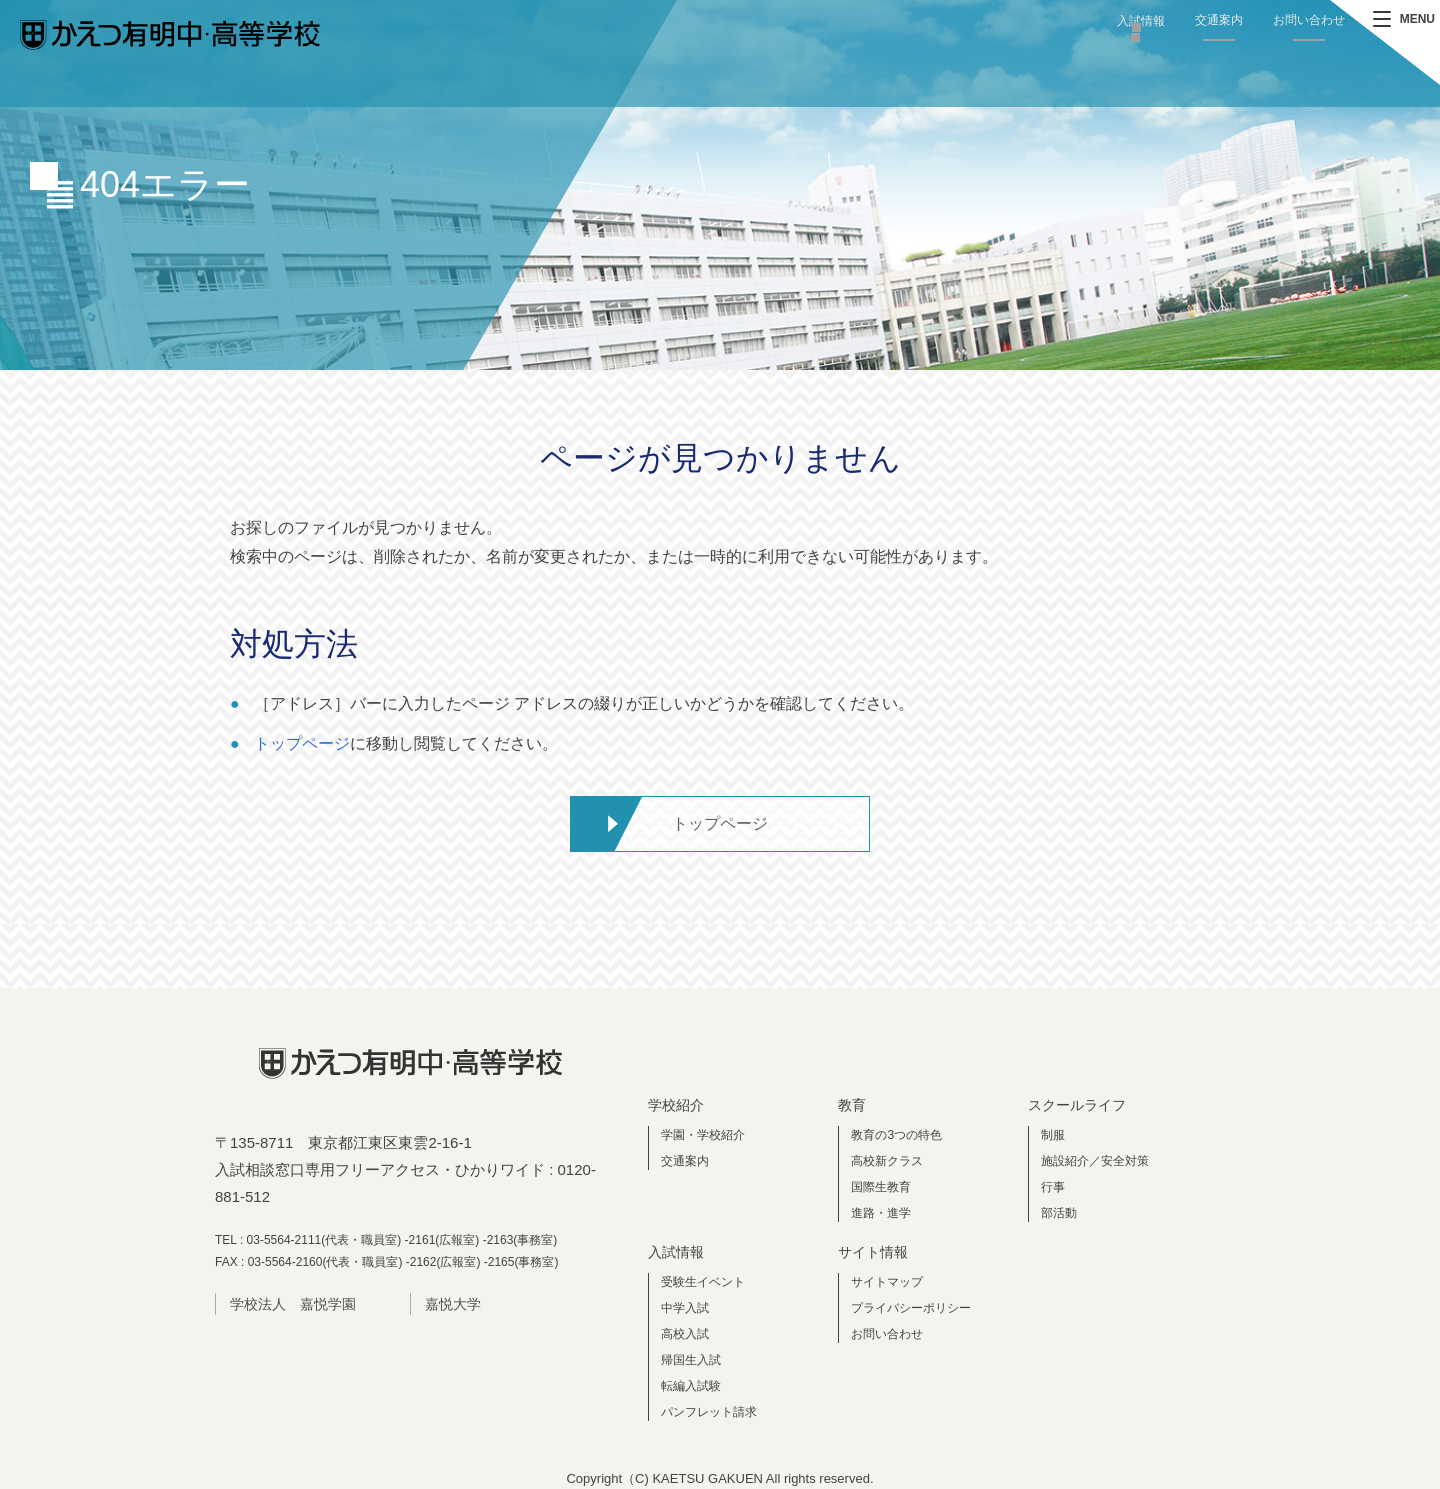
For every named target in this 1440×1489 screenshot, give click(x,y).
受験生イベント (703, 1282)
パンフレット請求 (709, 1412)
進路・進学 (881, 1213)
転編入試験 (691, 1386)
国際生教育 (881, 1187)
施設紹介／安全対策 (1095, 1161)
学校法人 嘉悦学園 (293, 1304)
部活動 (1059, 1213)
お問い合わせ (1309, 20)
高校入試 (685, 1334)
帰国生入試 (691, 1360)
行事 (1053, 1187)
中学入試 (685, 1308)
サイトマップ (887, 1282)
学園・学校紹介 (703, 1135)
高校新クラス (887, 1161)
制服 (1053, 1135)
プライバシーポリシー (911, 1308)
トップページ (302, 743)
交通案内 (1219, 20)
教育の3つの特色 (896, 1135)
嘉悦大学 (453, 1304)
